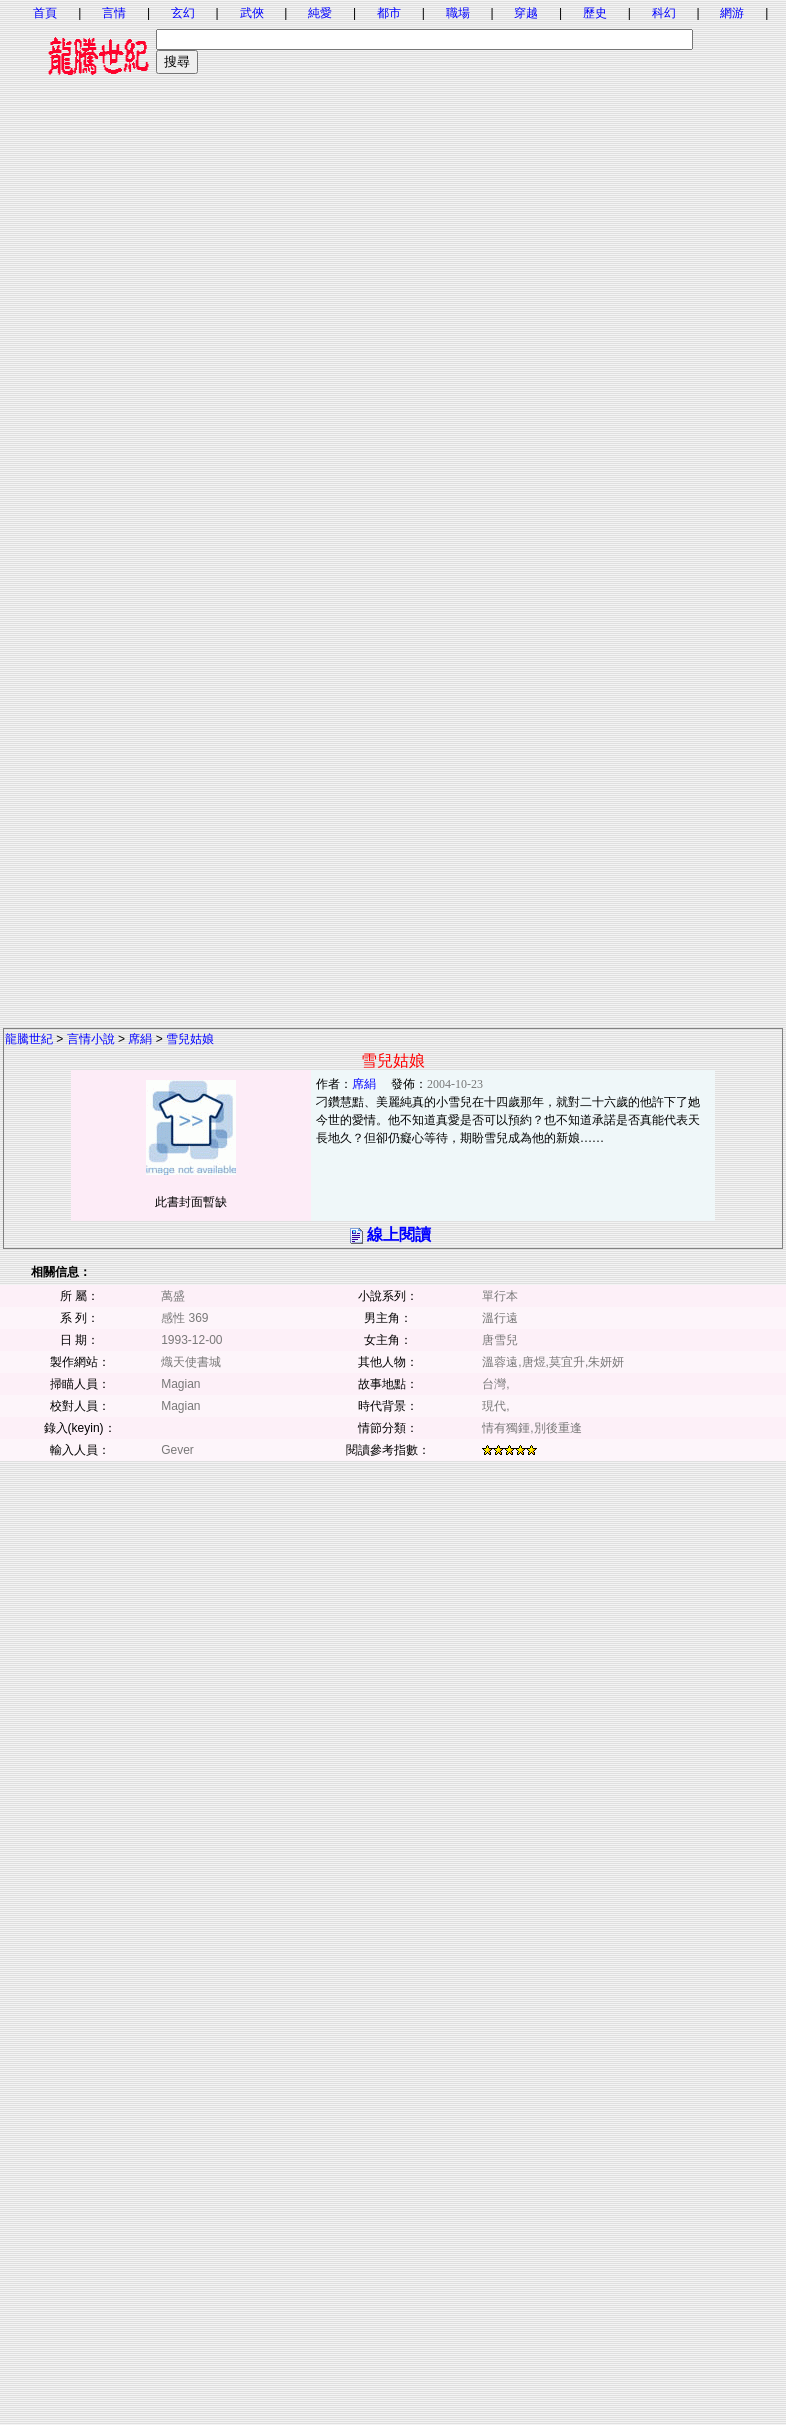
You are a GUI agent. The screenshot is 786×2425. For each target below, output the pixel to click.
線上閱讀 (399, 1234)
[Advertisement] (392, 323)
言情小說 (91, 1039)
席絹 (140, 1039)
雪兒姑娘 (190, 1039)
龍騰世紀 (29, 1039)
